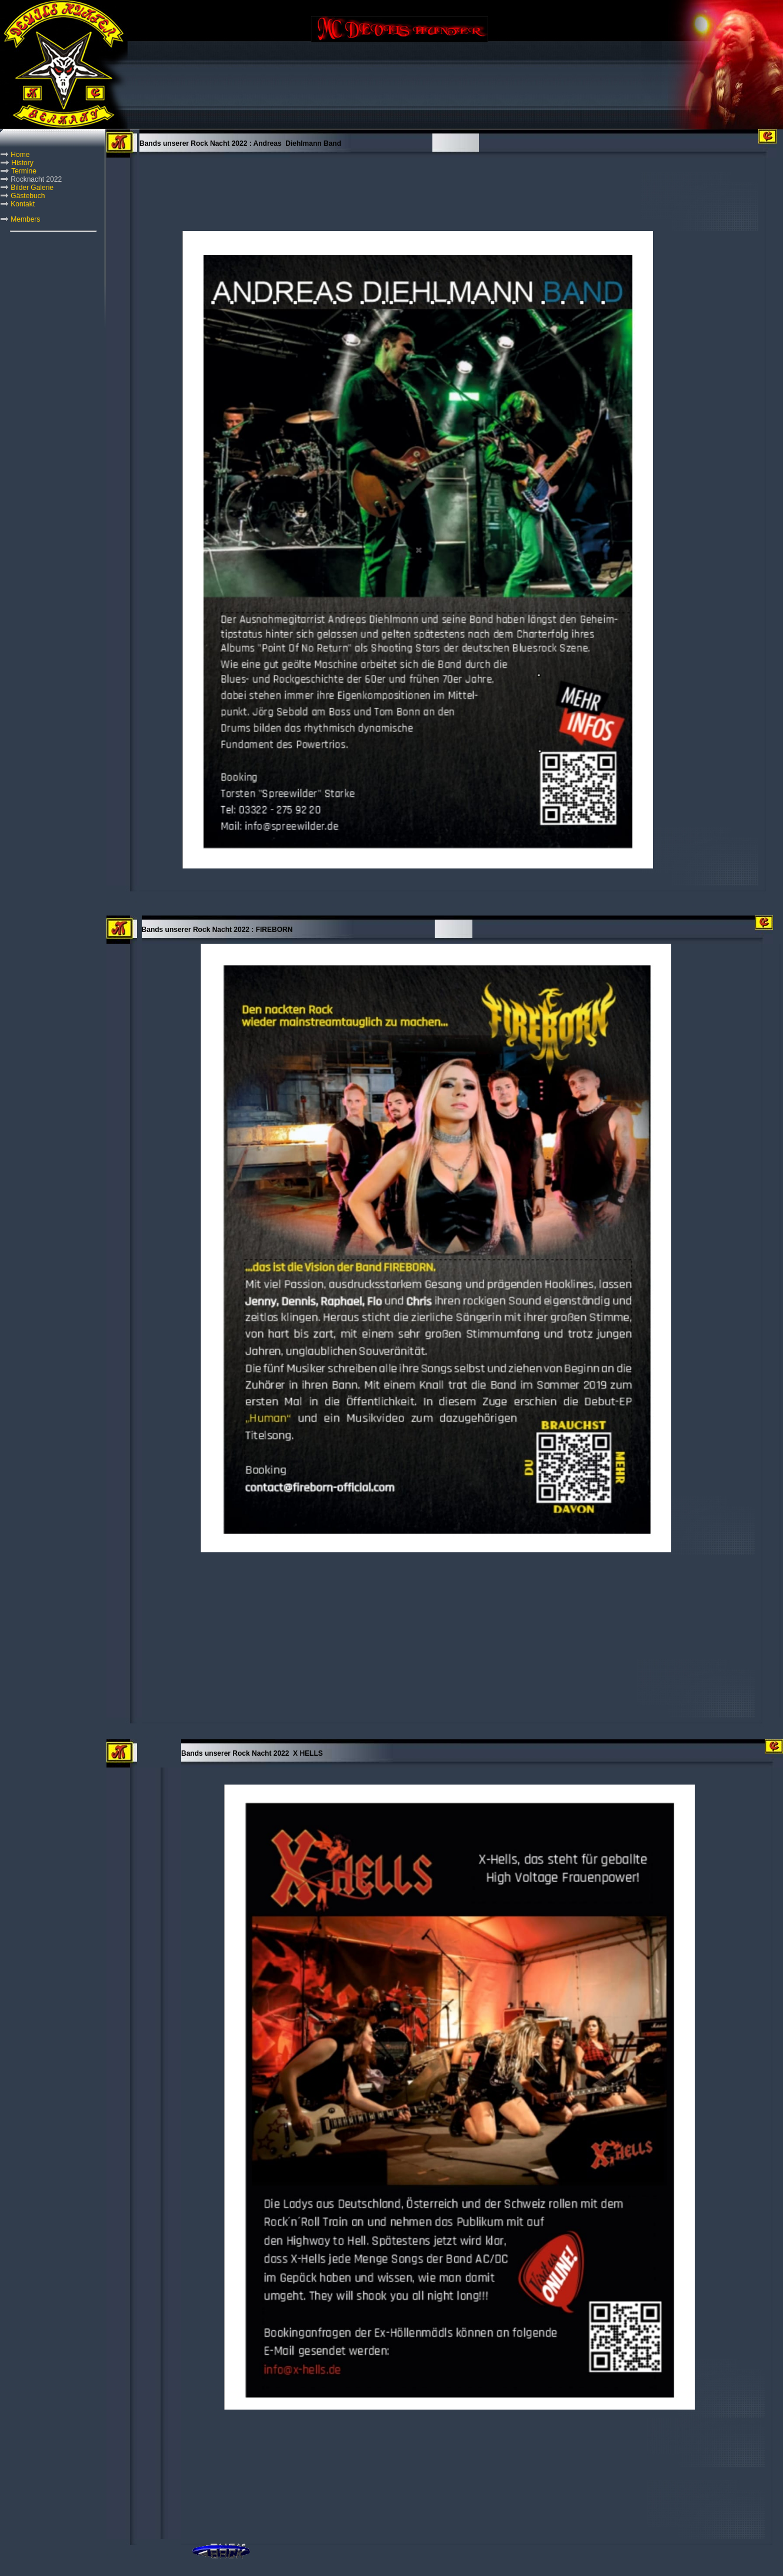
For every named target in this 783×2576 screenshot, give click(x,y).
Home (20, 155)
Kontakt (23, 204)
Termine (23, 171)
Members (25, 219)
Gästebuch (28, 196)
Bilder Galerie (32, 187)
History (22, 163)
